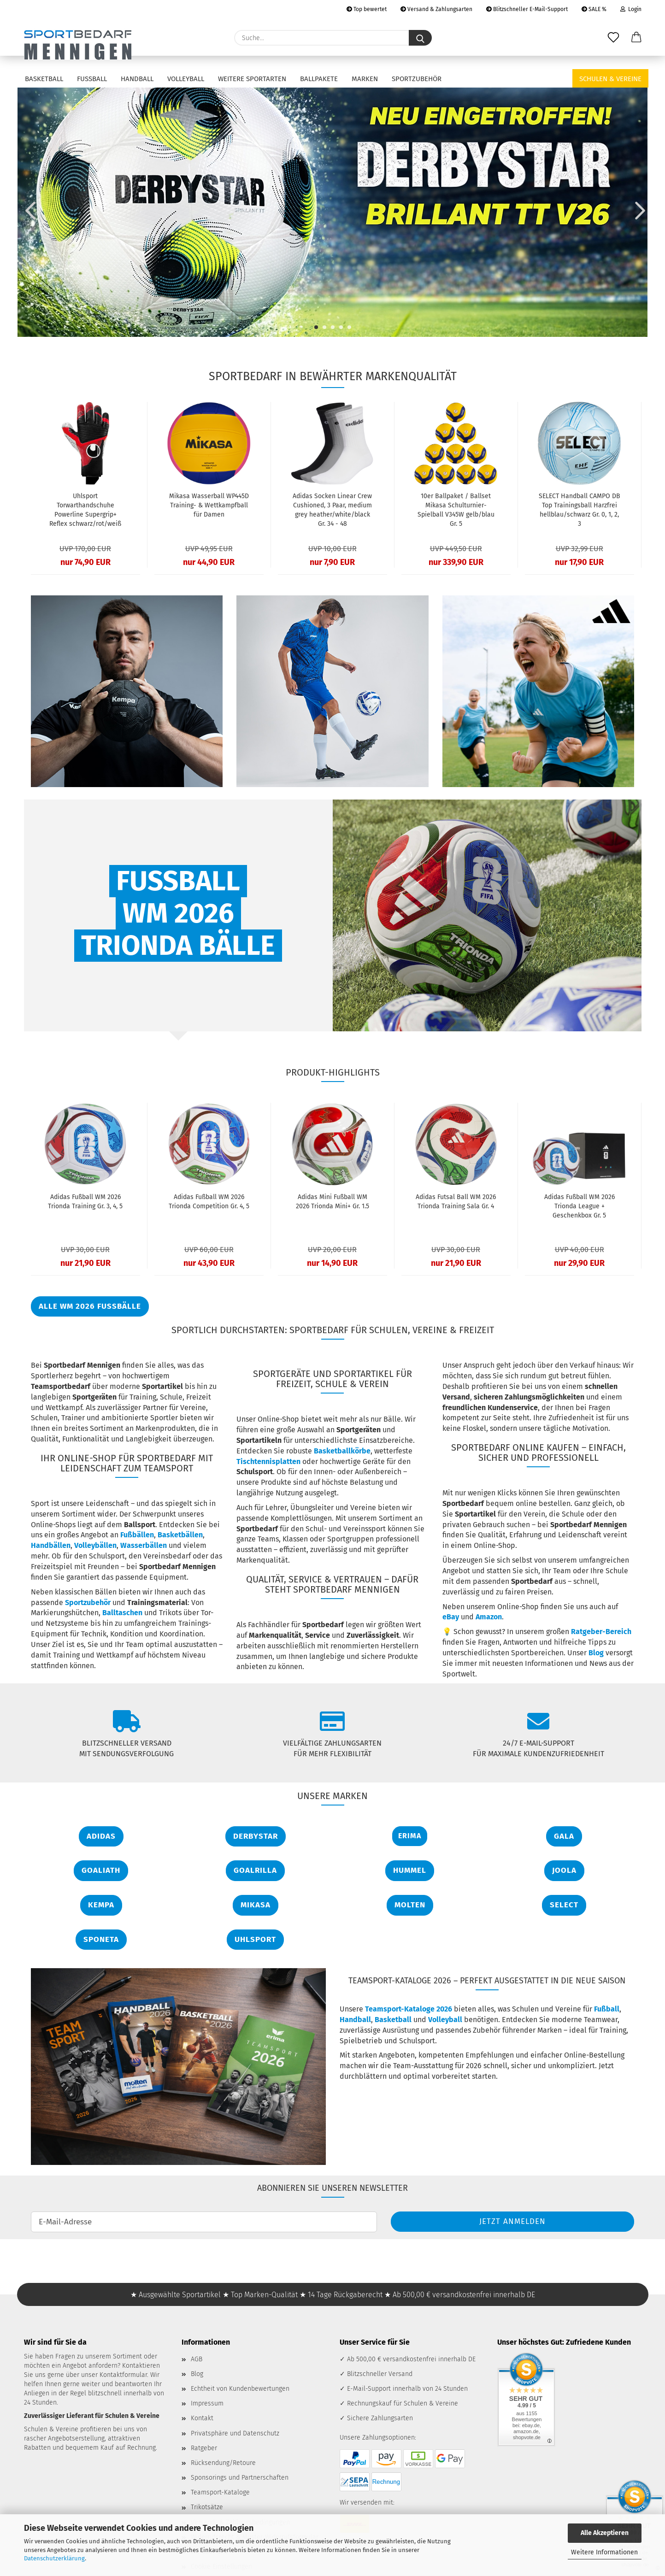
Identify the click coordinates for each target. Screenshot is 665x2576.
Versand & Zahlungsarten (436, 9)
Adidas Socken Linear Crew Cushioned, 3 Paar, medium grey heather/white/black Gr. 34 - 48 (332, 510)
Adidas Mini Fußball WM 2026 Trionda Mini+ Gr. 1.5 (332, 1201)
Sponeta (101, 1939)
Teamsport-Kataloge (220, 2492)
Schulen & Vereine (610, 79)
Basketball (44, 79)
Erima (409, 1835)
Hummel (409, 1870)
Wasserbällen (143, 1545)
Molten (409, 1905)
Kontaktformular (123, 2375)
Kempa (101, 1905)
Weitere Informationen (604, 2552)
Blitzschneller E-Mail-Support (527, 9)
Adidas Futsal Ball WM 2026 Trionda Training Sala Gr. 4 (456, 1201)
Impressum (207, 2403)
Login (630, 9)
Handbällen (51, 1545)
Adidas (101, 1836)
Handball (137, 79)
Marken (365, 79)
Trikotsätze (207, 2507)
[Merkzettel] (613, 37)
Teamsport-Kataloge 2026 (408, 2009)
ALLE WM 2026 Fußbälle (90, 1306)
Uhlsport (255, 1939)
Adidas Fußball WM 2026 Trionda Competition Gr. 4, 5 (209, 1201)
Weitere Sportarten (252, 79)
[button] (636, 37)
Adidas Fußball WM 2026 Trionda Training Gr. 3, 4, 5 (85, 1201)
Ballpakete (319, 79)
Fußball (92, 79)
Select (564, 1905)
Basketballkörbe (342, 1451)
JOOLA (564, 1870)
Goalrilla (255, 1870)
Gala (564, 1836)
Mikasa (256, 1905)
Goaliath (101, 1870)
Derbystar (255, 1836)
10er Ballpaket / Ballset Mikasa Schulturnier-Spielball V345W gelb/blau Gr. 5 (456, 510)
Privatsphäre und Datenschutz (235, 2433)
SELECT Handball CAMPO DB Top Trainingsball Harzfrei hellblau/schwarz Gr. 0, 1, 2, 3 (579, 510)
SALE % (594, 9)
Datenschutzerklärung (54, 2558)
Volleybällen (95, 1545)
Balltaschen (122, 1612)
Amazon (489, 1616)
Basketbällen (180, 1534)
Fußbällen (137, 1534)
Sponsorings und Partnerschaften (239, 2478)
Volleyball (185, 79)
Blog (596, 1652)
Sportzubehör (416, 79)
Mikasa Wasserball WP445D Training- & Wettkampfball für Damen (209, 505)
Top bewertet (367, 9)
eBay (450, 1616)
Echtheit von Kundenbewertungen (240, 2389)
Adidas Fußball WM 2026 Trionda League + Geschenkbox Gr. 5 (579, 1206)
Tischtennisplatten (268, 1461)
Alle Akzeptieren (605, 2533)
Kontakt (202, 2418)
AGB (196, 2359)
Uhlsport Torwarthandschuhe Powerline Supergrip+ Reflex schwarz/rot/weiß (85, 510)
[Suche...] (420, 38)
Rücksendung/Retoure (223, 2463)
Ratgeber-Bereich (601, 1631)
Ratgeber (204, 2448)
